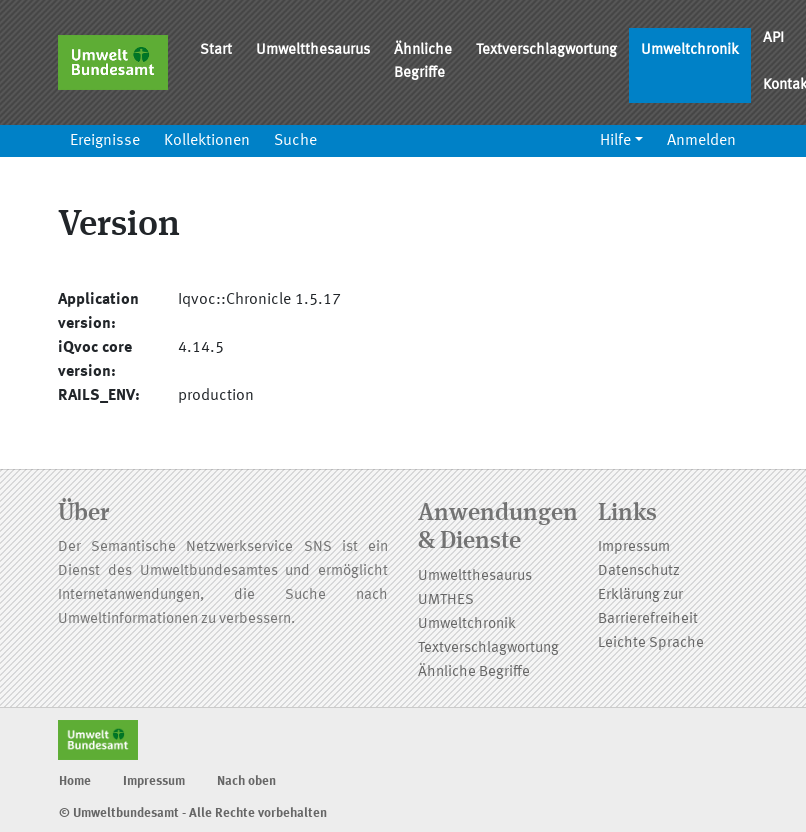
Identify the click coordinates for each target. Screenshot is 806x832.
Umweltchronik (690, 50)
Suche (295, 141)
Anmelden (701, 141)
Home (75, 781)
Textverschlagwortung (546, 50)
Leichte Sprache (651, 643)
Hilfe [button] (615, 141)
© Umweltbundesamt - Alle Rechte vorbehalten (193, 813)
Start (216, 50)
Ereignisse (105, 141)
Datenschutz (639, 571)
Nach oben (246, 781)
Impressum (634, 547)
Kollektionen (207, 141)
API (773, 38)
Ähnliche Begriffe (423, 62)
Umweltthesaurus (313, 50)
